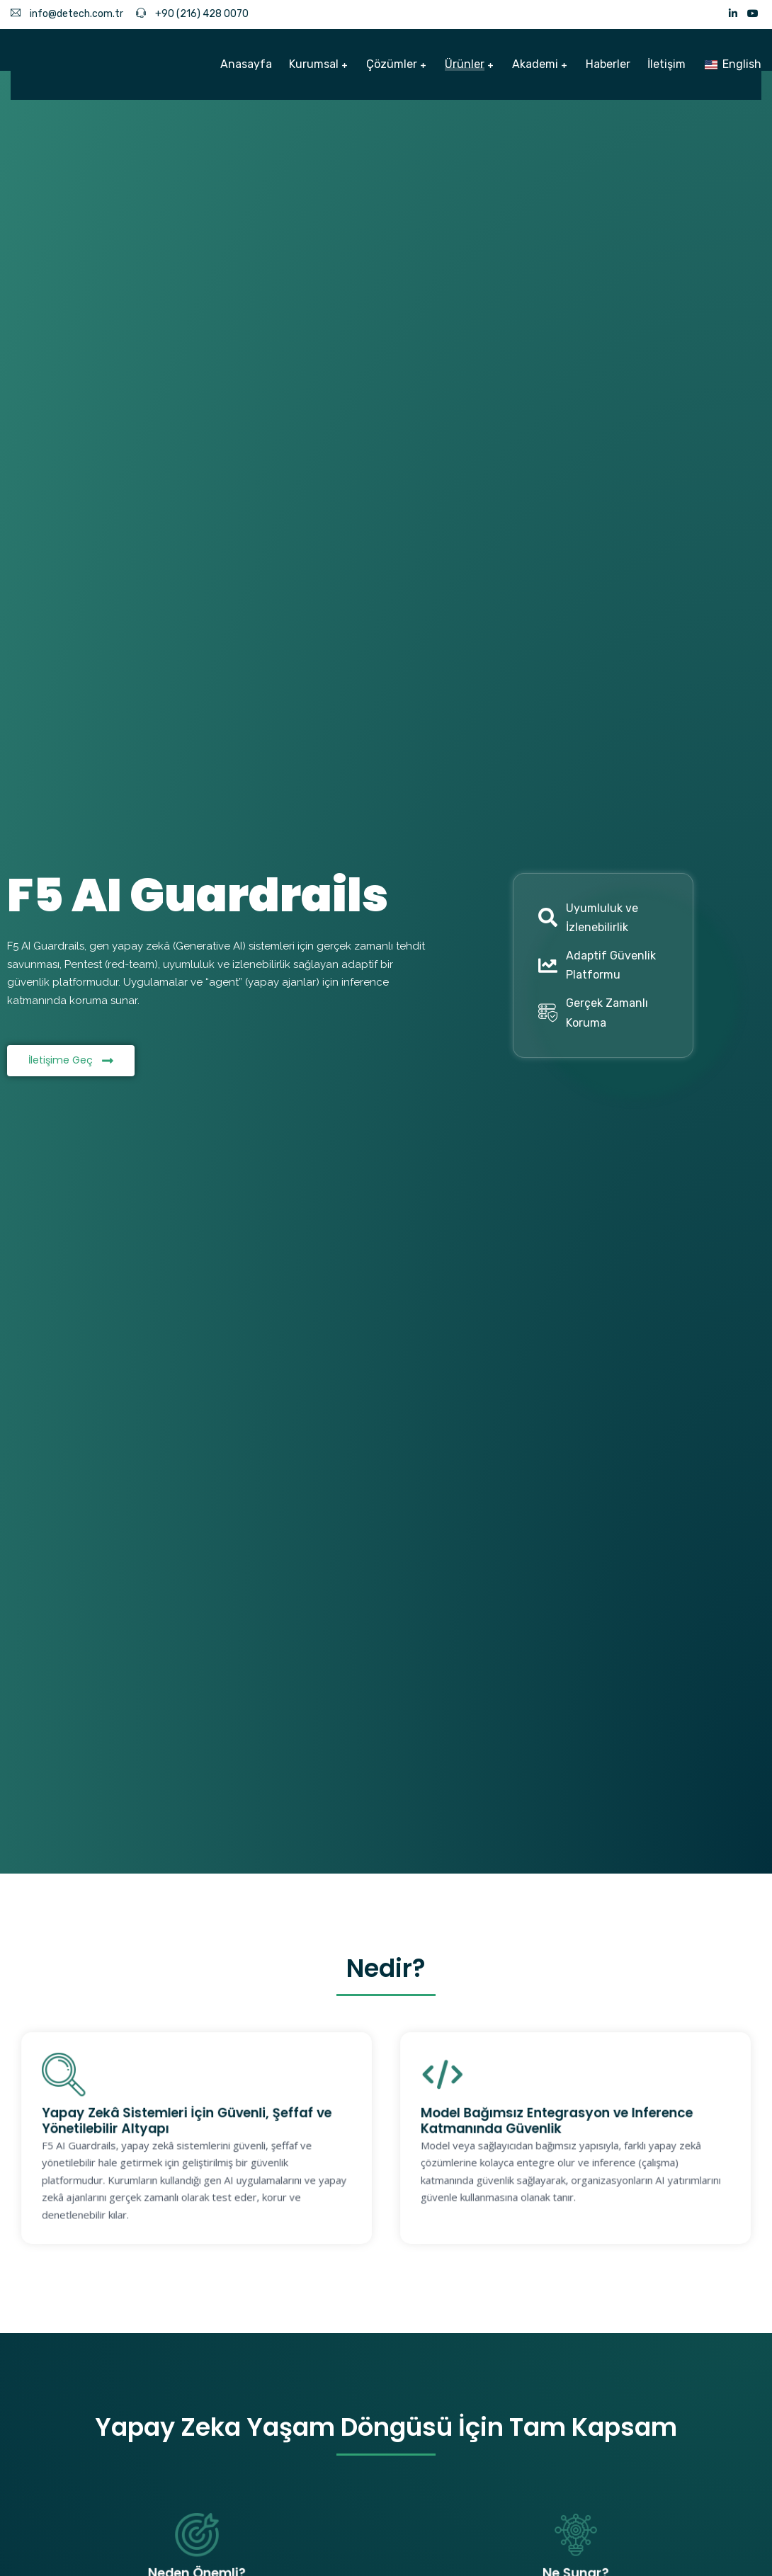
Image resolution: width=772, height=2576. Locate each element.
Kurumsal (314, 64)
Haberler (608, 64)
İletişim (666, 64)
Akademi (535, 64)
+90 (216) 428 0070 (192, 14)
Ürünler (464, 64)
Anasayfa (246, 64)
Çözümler (391, 64)
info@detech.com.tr (67, 14)
